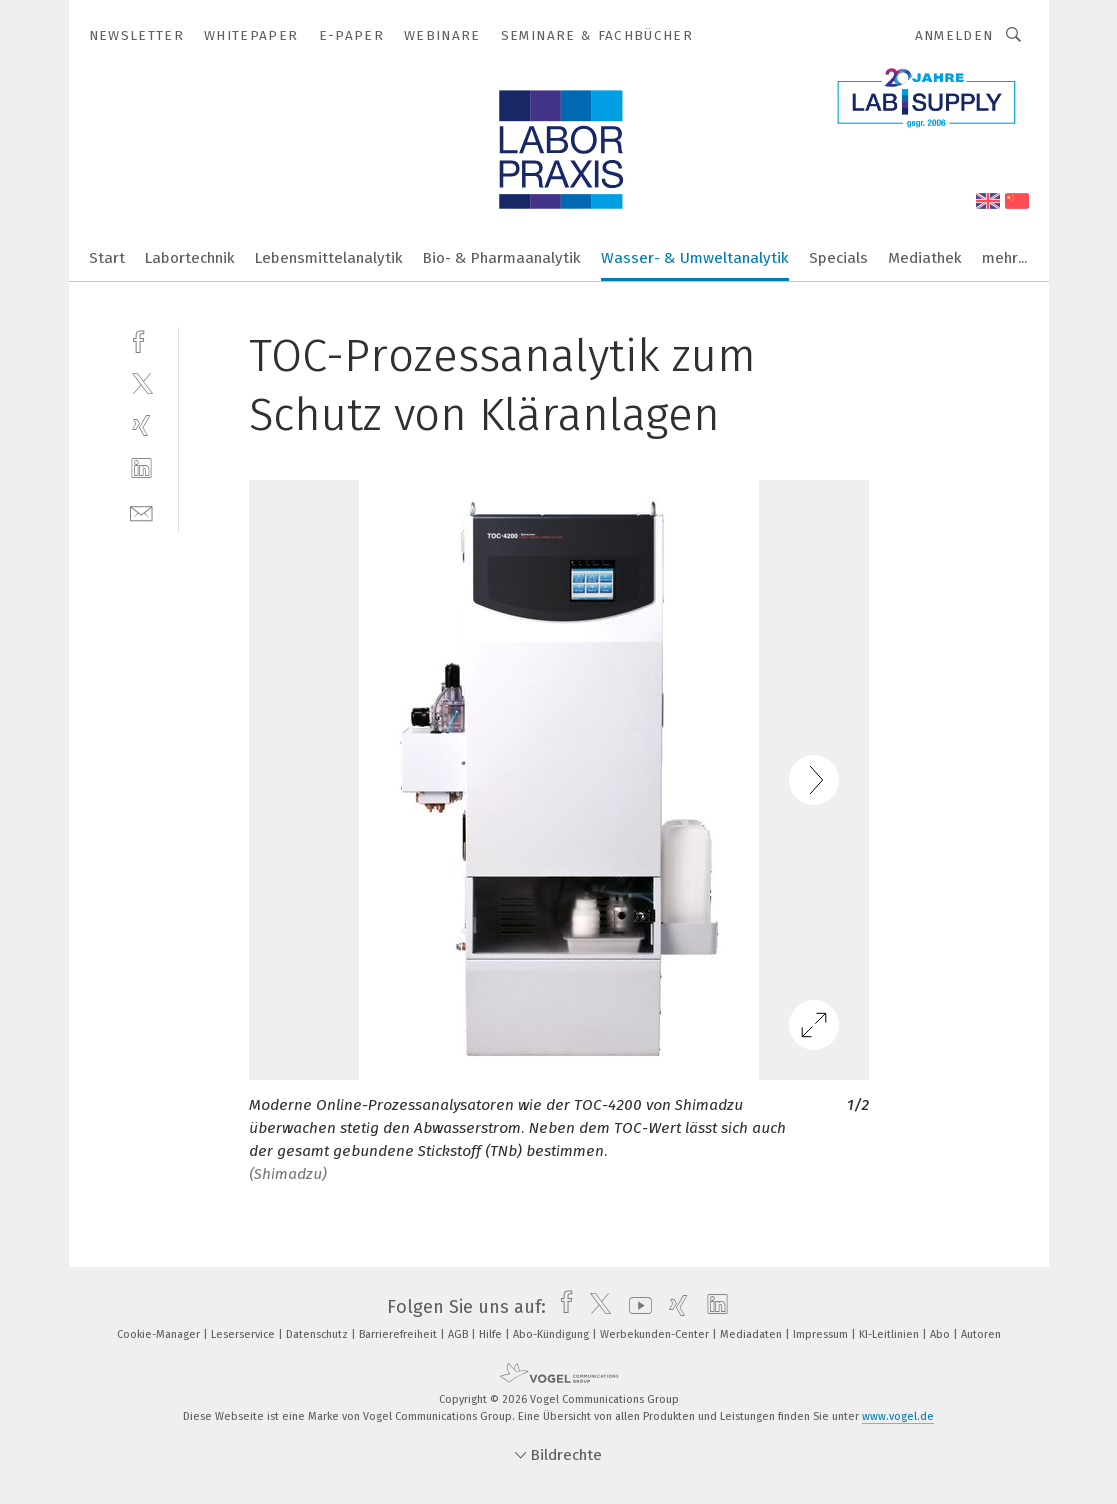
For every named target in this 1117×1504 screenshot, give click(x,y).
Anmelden (954, 35)
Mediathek (925, 258)
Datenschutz (318, 1334)
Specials (838, 258)
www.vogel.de (898, 1416)
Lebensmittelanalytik (329, 258)
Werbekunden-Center (656, 1334)
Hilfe (492, 1334)
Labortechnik (190, 258)
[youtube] (635, 1307)
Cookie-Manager (160, 1334)
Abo (941, 1334)
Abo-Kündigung (552, 1334)
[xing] (141, 425)
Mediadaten (752, 1334)
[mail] (141, 511)
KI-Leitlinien (890, 1334)
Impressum (822, 1334)
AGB (459, 1334)
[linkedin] (141, 468)
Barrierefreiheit (399, 1334)
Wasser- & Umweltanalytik (695, 258)
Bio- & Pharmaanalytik (502, 258)
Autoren (981, 1334)
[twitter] (141, 382)
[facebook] (141, 339)
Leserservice (244, 1334)
